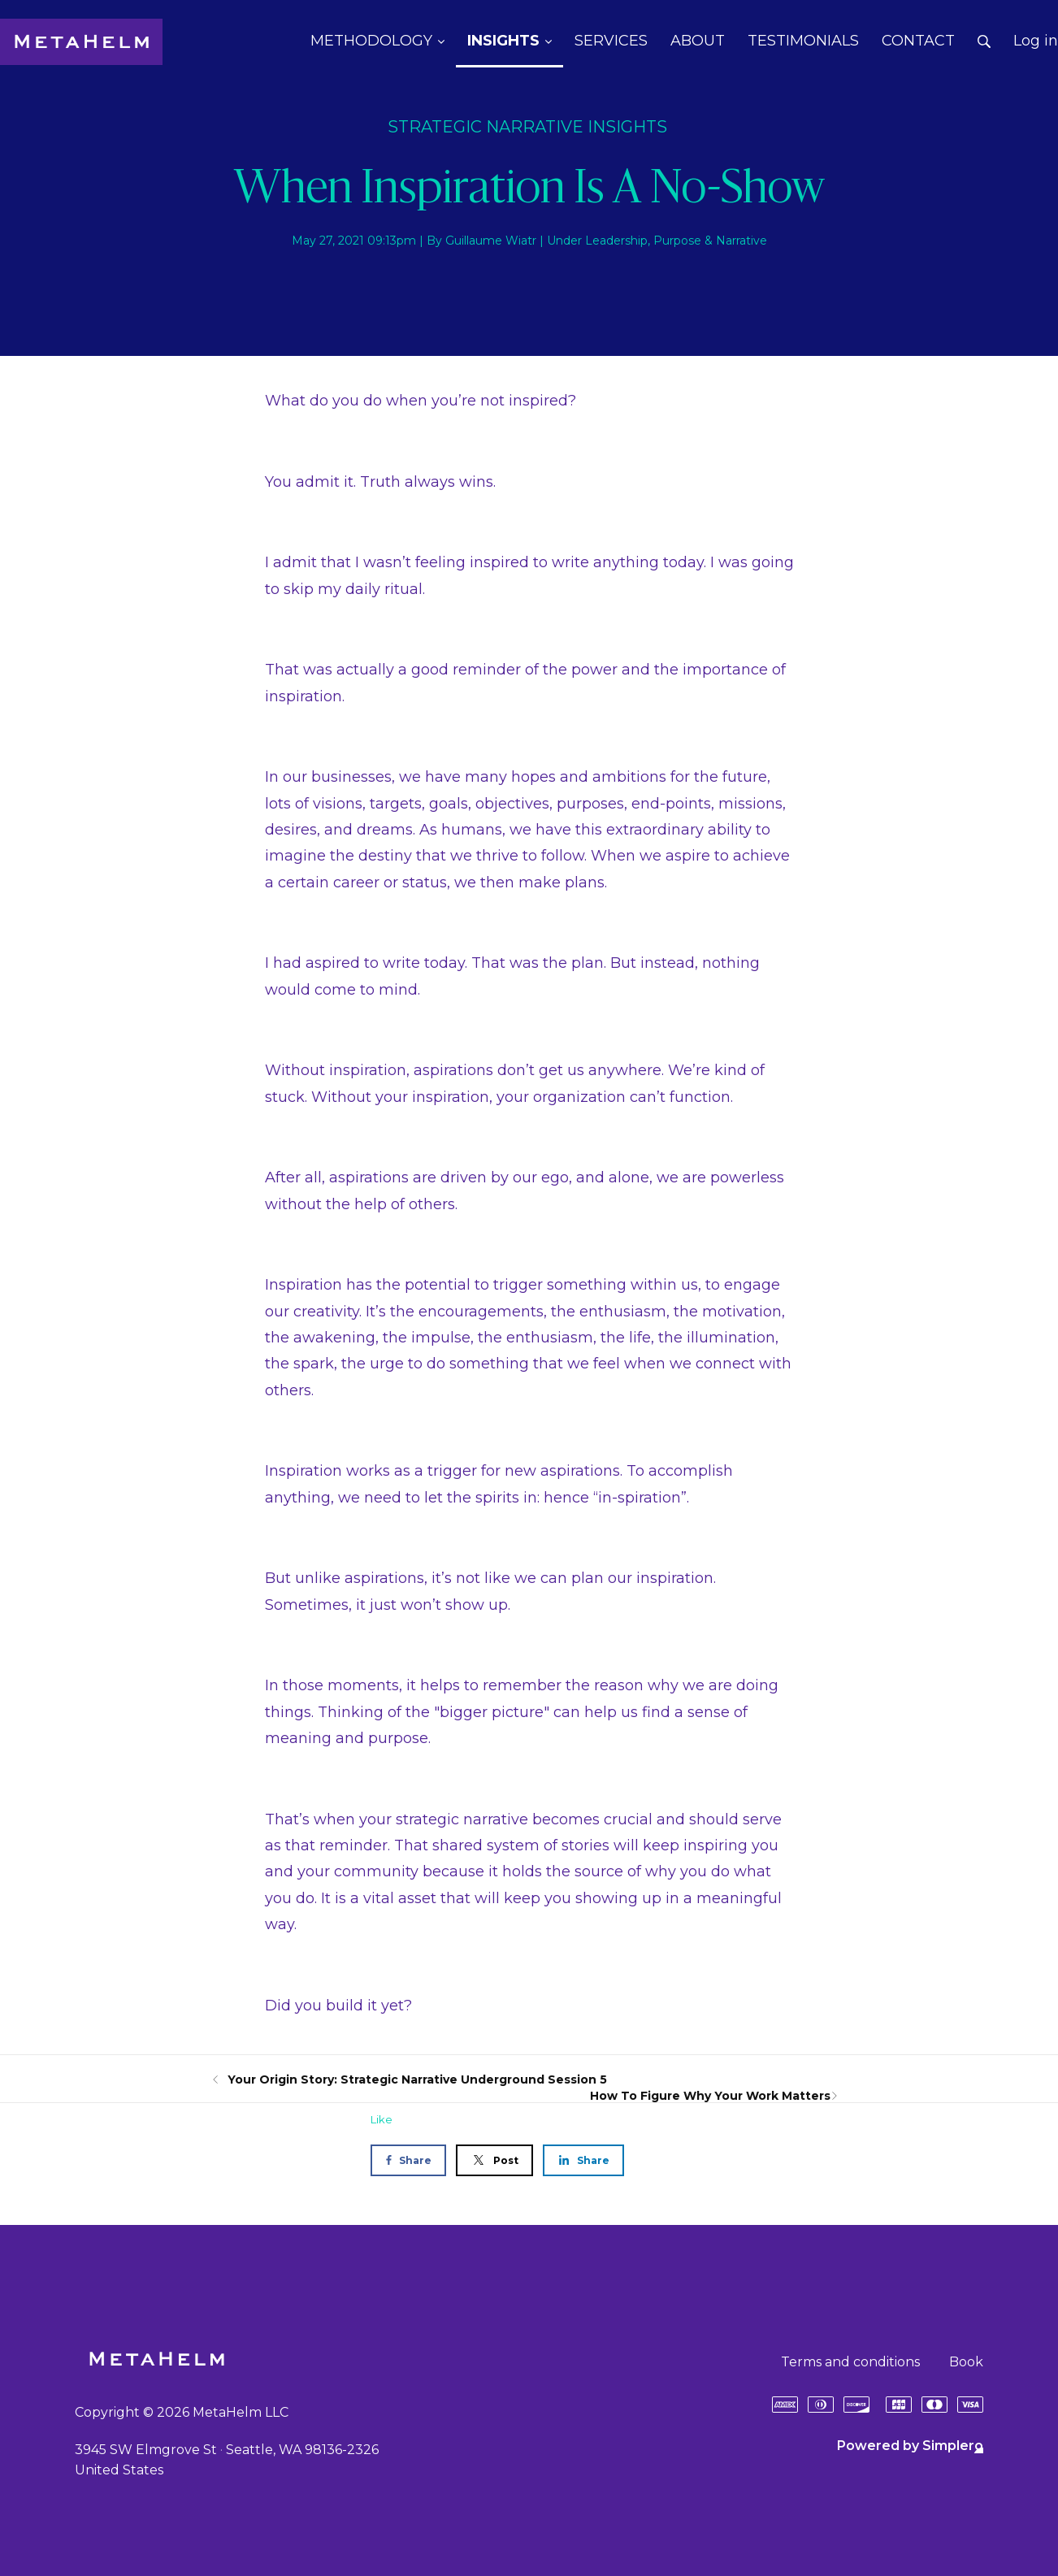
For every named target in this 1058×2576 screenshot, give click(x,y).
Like (381, 2119)
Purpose (677, 240)
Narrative (741, 240)
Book (966, 2362)
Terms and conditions (850, 2362)
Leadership (616, 240)
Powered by (910, 2445)
